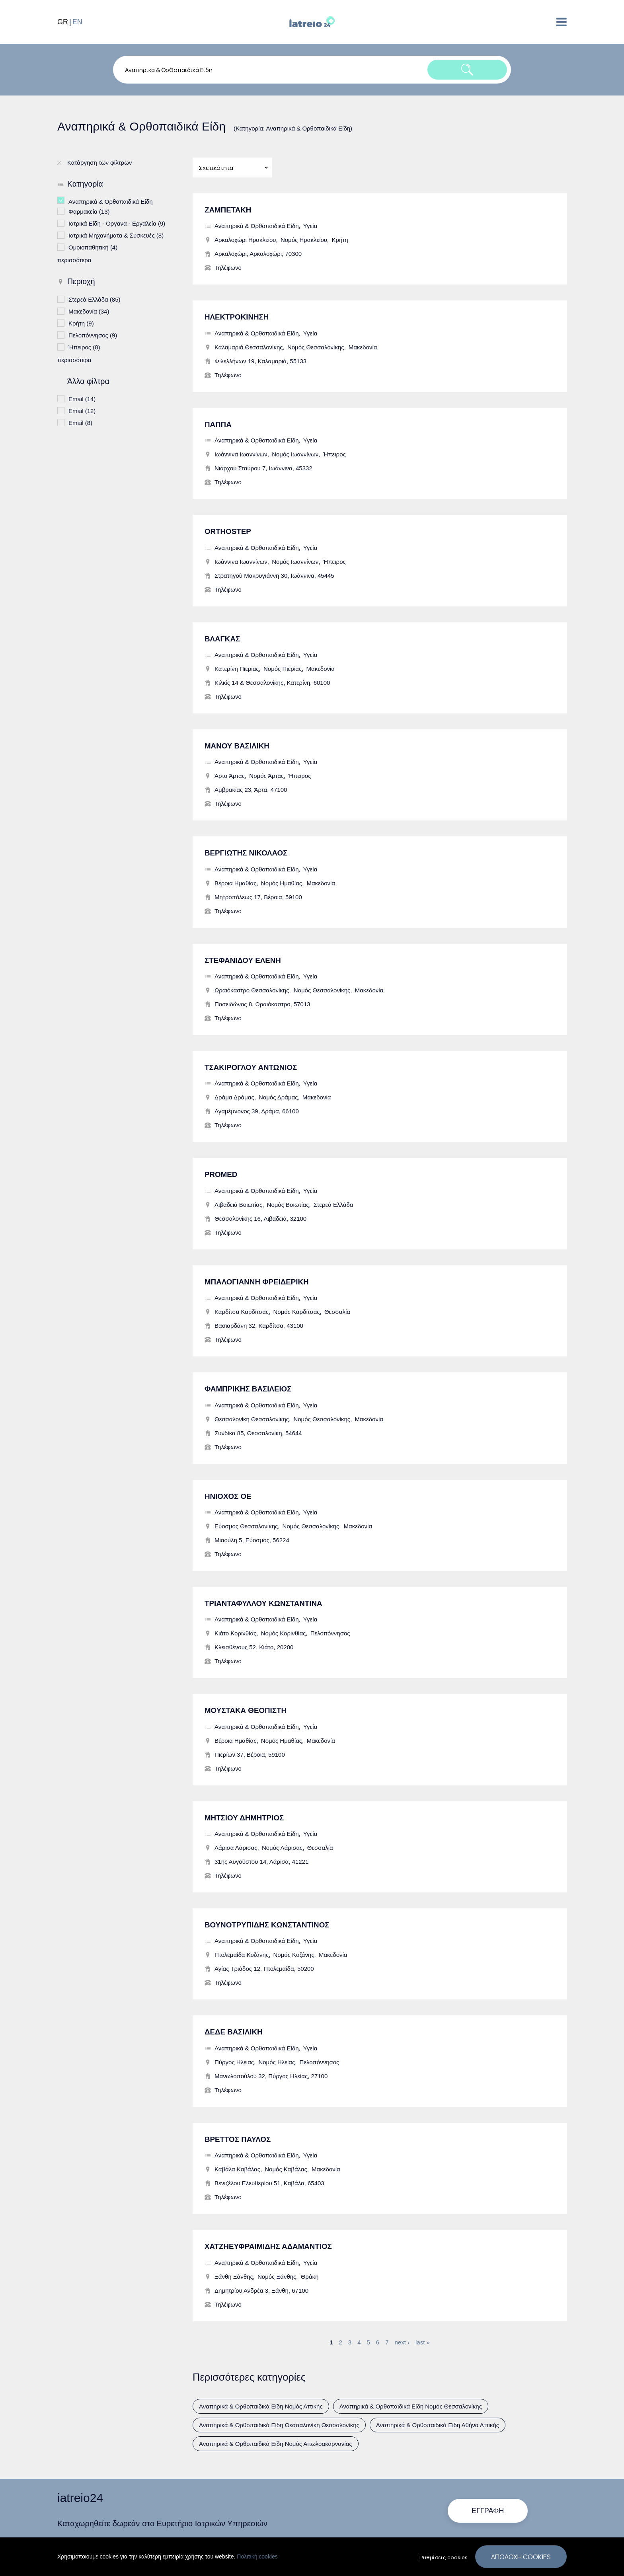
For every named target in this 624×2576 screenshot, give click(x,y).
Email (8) (80, 422)
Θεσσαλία (337, 1311)
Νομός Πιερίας (282, 668)
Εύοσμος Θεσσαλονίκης (246, 1526)
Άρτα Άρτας (229, 775)
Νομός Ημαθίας (281, 883)
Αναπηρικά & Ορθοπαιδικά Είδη (256, 225)
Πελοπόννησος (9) (92, 334)
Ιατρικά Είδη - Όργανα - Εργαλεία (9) (116, 222)
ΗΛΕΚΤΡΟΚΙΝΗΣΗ (237, 317)
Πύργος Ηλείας (234, 2062)
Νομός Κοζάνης (293, 1954)
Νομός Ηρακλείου (304, 239)
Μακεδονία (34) (88, 310)
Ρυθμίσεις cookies (443, 2557)
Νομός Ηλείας (276, 2062)
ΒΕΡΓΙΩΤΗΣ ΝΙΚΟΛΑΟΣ (246, 853)
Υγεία (310, 225)
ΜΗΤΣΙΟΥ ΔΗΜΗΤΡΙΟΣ (244, 1818)
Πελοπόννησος (330, 1633)
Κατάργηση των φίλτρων (99, 162)
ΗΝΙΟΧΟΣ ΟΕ (228, 1496)
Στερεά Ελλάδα (333, 1204)
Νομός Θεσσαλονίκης (315, 347)
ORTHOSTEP (228, 531)
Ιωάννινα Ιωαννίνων (240, 454)
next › (402, 2342)
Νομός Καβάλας (286, 2169)
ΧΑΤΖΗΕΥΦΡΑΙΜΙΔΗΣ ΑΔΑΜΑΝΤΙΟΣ (268, 2246)
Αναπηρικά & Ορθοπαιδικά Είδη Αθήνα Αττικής (437, 2425)
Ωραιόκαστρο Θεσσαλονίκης (251, 990)
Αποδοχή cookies (521, 2556)
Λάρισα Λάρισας (235, 1847)
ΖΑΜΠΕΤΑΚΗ (228, 210)
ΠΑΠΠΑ (218, 424)
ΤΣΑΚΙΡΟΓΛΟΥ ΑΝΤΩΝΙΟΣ (251, 1067)
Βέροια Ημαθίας (235, 883)
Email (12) (82, 410)
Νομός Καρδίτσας (296, 1311)
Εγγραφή (488, 2511)
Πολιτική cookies (257, 2556)
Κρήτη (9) (81, 322)
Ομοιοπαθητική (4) (92, 246)
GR (62, 22)
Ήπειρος (334, 454)
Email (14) (82, 398)
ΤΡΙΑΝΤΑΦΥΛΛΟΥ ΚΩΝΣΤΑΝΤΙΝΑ (263, 1603)
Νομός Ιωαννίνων (295, 454)
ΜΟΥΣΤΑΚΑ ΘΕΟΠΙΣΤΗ (246, 1710)
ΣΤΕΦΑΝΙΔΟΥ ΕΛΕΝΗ (243, 960)
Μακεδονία (363, 347)
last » (422, 2342)
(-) (62, 200)
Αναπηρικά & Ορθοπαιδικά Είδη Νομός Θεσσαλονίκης (410, 2406)
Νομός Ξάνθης (276, 2276)
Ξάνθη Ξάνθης (233, 2276)
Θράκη (310, 2276)
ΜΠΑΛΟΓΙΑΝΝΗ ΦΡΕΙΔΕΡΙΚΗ (257, 1282)
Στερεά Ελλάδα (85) (94, 298)
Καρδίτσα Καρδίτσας (241, 1311)
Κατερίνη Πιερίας (236, 668)
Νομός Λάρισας (282, 1847)
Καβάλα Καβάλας (237, 2169)
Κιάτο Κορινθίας (235, 1633)
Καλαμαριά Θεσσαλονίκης (248, 347)
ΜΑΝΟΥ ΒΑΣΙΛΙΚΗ (237, 746)
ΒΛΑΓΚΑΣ (222, 639)
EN (77, 22)
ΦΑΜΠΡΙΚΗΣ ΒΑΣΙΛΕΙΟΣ (248, 1389)
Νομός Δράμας (278, 1097)
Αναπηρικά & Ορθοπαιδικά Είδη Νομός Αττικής (261, 2406)
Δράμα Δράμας (234, 1097)
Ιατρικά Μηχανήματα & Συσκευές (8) (116, 234)
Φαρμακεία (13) (89, 211)
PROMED (221, 1174)
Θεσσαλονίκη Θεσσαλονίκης (251, 1419)
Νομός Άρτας (266, 775)
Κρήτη (340, 239)
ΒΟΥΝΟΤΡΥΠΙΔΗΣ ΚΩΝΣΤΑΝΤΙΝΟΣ (267, 1925)
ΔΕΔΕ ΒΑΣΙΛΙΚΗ (234, 2032)
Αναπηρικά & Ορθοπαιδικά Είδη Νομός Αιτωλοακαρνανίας (275, 2443)
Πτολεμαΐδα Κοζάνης (241, 1954)
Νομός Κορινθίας (283, 1633)
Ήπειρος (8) (84, 346)
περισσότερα (74, 260)
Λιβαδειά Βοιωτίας (238, 1204)
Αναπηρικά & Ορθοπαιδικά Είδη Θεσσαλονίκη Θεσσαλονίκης (279, 2425)
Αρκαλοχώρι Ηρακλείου (245, 239)
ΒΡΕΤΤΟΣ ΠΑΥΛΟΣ (238, 2139)
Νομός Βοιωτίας (288, 1204)
